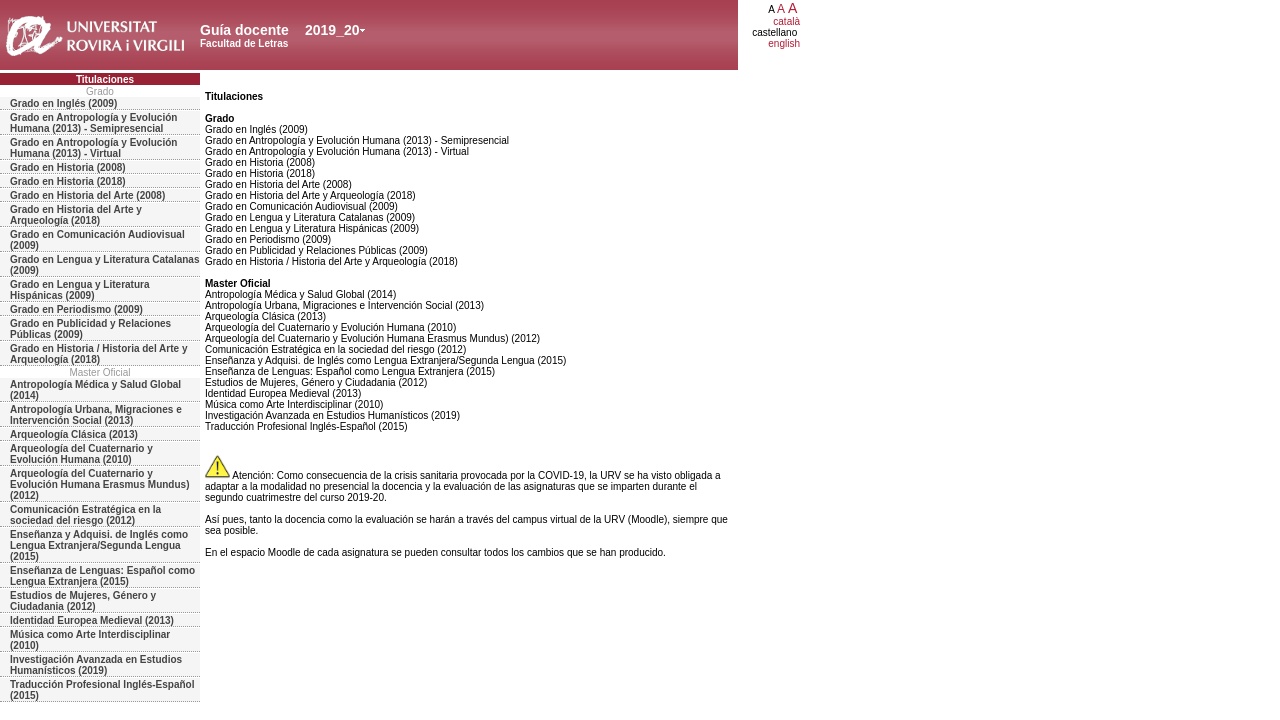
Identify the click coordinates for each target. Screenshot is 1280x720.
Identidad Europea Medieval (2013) (92, 620)
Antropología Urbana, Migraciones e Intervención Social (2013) (96, 415)
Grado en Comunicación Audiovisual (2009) (97, 240)
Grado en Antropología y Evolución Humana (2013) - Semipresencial (93, 123)
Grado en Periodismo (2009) (76, 309)
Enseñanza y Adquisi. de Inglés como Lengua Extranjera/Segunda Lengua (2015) (99, 545)
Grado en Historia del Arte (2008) (87, 195)
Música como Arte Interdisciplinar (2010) (90, 640)
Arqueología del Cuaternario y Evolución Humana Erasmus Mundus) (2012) (99, 484)
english (784, 43)
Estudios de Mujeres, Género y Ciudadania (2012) (83, 601)
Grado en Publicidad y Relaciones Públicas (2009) (90, 329)
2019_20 (332, 30)
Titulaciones (105, 79)
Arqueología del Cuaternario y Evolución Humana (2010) (81, 454)
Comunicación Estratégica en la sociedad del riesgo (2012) (85, 515)
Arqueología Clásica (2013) (74, 434)
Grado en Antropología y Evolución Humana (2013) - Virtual (93, 148)
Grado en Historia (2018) (68, 181)
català (786, 21)
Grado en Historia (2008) (68, 167)
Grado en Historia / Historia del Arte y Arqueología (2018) (98, 354)
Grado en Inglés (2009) (63, 103)
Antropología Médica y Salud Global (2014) (95, 390)
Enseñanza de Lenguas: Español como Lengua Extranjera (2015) (102, 576)
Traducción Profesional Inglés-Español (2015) (102, 690)
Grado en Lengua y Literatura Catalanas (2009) (105, 265)
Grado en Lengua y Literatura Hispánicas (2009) (79, 290)
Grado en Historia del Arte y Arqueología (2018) (76, 215)
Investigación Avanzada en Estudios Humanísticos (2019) (96, 665)
